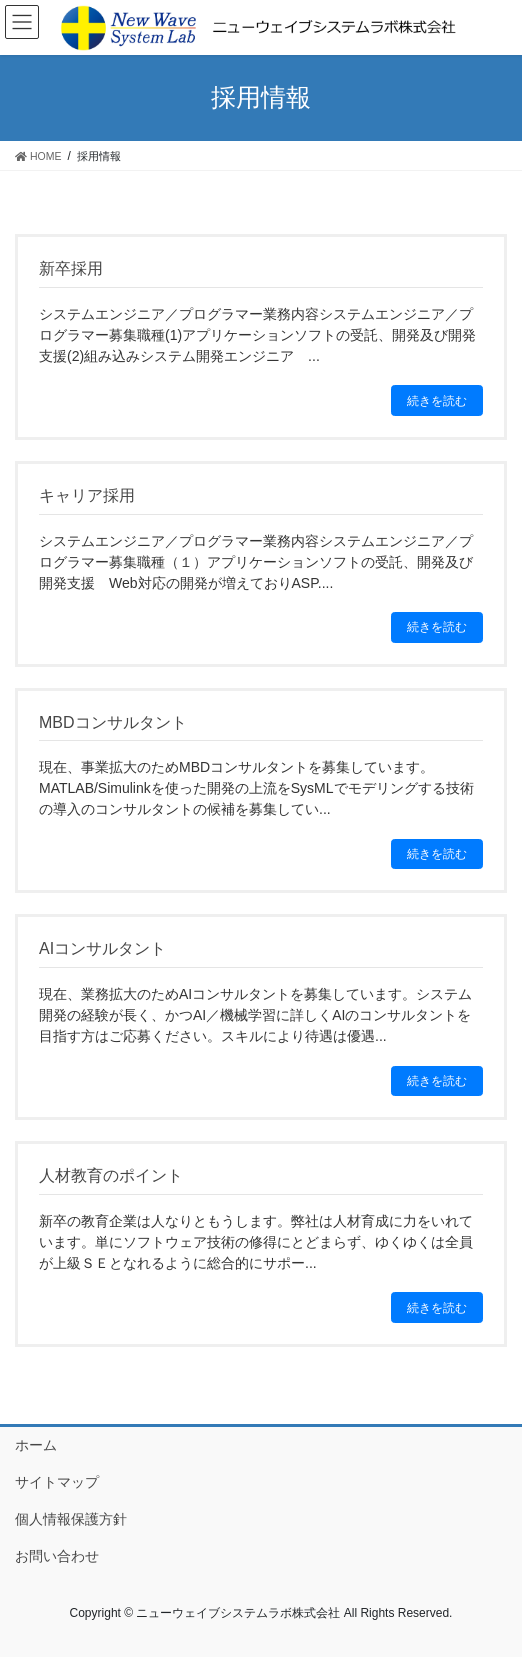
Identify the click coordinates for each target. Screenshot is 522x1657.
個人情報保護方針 (71, 1519)
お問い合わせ (57, 1556)
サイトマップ (57, 1482)
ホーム (36, 1445)
